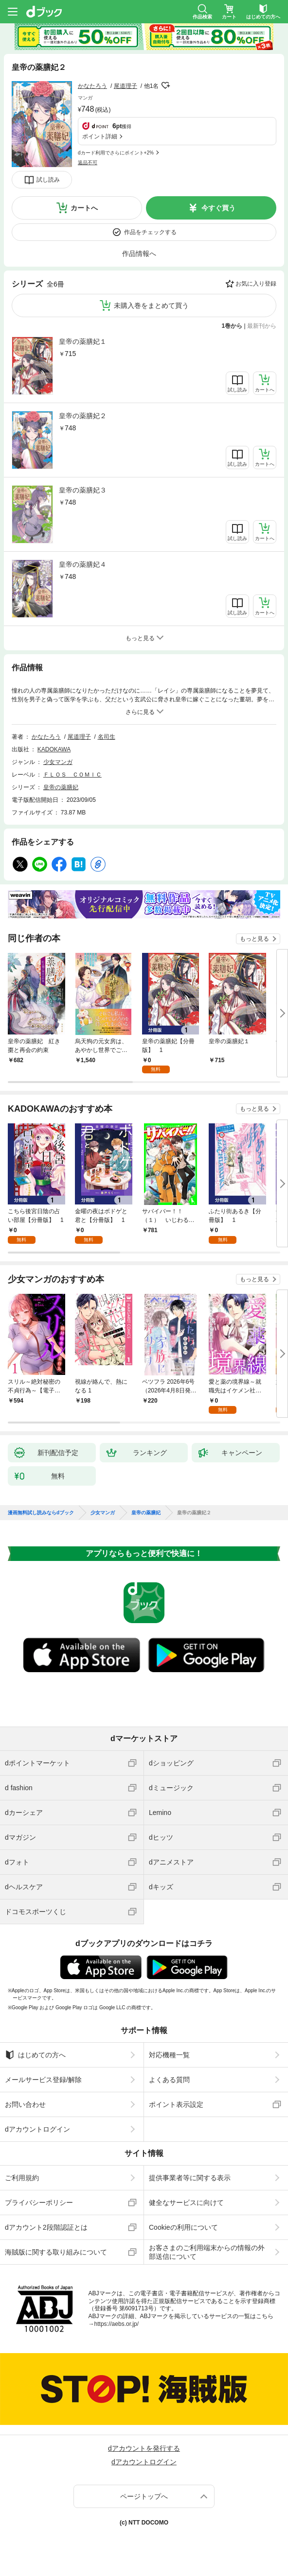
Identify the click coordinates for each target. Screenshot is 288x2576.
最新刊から (261, 326)
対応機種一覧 (169, 2055)
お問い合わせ (25, 2104)
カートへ (84, 208)
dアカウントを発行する (144, 2448)
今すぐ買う (218, 208)
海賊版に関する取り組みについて (56, 2252)
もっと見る (254, 938)
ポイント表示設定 (176, 2104)
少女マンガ (57, 762)
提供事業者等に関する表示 (190, 2178)
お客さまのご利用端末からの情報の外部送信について (207, 2252)
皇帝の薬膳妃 (60, 787)
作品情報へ (139, 253)
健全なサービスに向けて (186, 2202)
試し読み (48, 179)
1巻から (232, 326)
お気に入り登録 (255, 283)
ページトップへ (144, 2496)
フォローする (165, 85)
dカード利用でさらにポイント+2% (116, 152)
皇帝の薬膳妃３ (83, 490)
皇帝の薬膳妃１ (83, 341)
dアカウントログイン (37, 2129)
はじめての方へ (35, 2055)
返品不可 (87, 162)
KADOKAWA (54, 749)
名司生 (106, 736)
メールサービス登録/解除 (43, 2080)
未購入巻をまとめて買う (151, 305)
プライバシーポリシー (39, 2202)
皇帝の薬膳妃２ (83, 416)
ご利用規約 (22, 2178)
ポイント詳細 (99, 136)
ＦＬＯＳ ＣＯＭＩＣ (72, 774)
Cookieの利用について (183, 2227)
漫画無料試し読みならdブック (41, 1512)
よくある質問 (169, 2080)
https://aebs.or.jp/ (116, 2324)
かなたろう (92, 86)
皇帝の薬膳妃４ (83, 564)
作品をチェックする (150, 232)
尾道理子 (125, 86)
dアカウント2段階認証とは (46, 2227)
